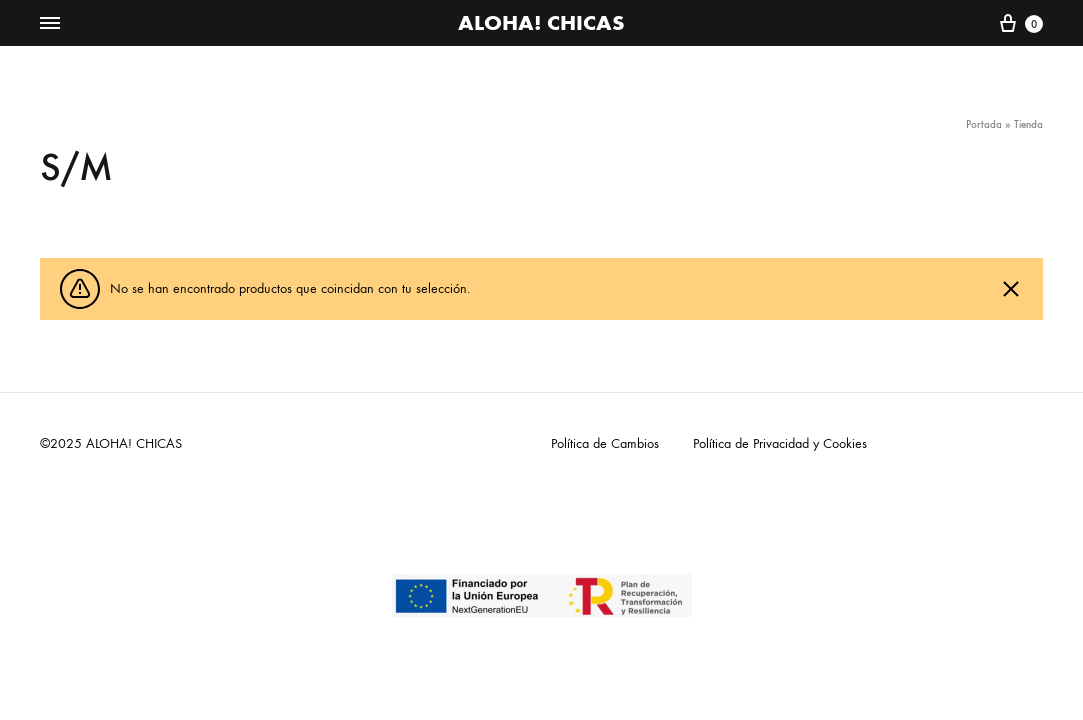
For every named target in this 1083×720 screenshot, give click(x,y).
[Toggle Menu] (50, 24)
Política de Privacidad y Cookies (780, 443)
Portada (984, 124)
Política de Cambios (605, 443)
